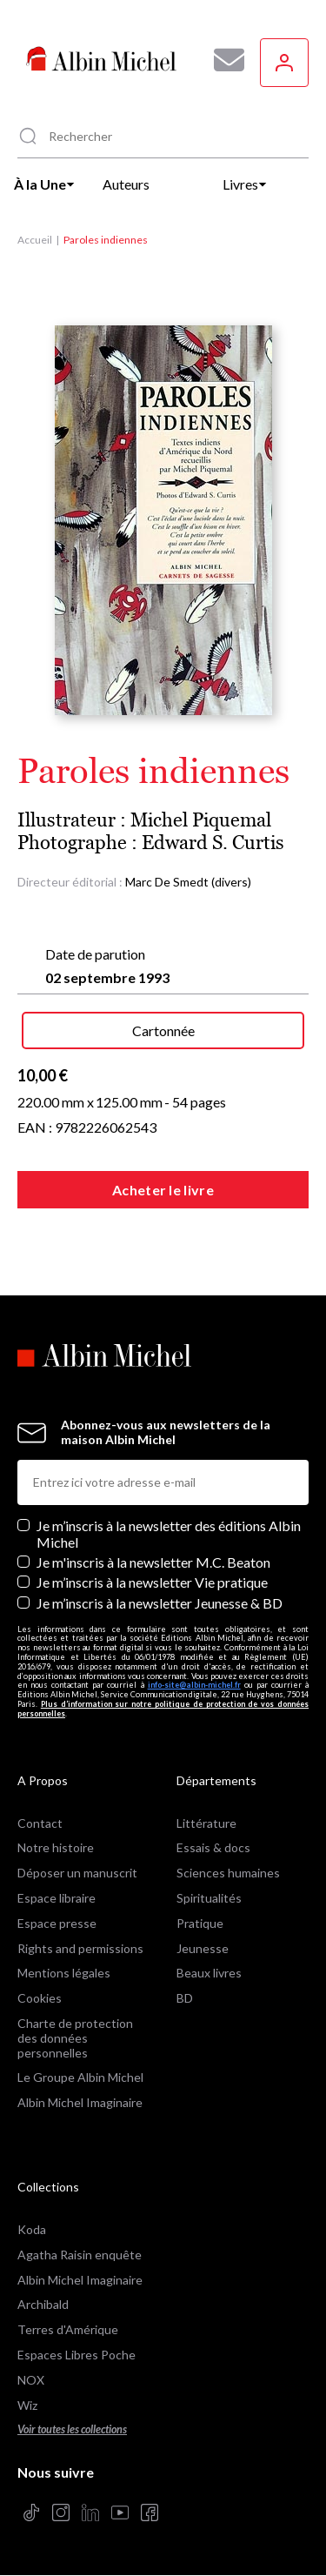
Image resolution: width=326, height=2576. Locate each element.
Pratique (199, 1923)
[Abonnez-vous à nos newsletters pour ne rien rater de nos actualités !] (222, 60)
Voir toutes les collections (72, 2429)
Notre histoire (55, 1847)
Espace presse (56, 1923)
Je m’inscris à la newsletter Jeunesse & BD (160, 1603)
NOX (30, 2379)
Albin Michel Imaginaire (80, 2102)
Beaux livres (209, 1972)
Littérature (206, 1823)
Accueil (34, 239)
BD (184, 1998)
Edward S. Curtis (213, 842)
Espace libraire (56, 1897)
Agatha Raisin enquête (79, 2254)
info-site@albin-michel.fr (194, 1684)
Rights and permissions (80, 1948)
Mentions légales (63, 1972)
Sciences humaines (228, 1872)
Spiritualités (209, 1897)
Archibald (43, 2304)
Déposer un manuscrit (77, 1872)
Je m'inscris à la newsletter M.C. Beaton (153, 1562)
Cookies (39, 1998)
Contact (40, 1823)
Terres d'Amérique (67, 2329)
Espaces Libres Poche (76, 2354)
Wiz (27, 2405)
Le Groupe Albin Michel (80, 2077)
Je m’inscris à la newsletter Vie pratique (152, 1582)
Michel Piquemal (200, 820)
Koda (31, 2229)
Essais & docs (213, 1847)
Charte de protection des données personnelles (75, 2038)
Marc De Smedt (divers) (188, 881)
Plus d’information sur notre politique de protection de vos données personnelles (163, 1708)
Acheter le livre (163, 1189)
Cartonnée (163, 1030)
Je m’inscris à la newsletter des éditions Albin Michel (169, 1533)
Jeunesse (202, 1948)
